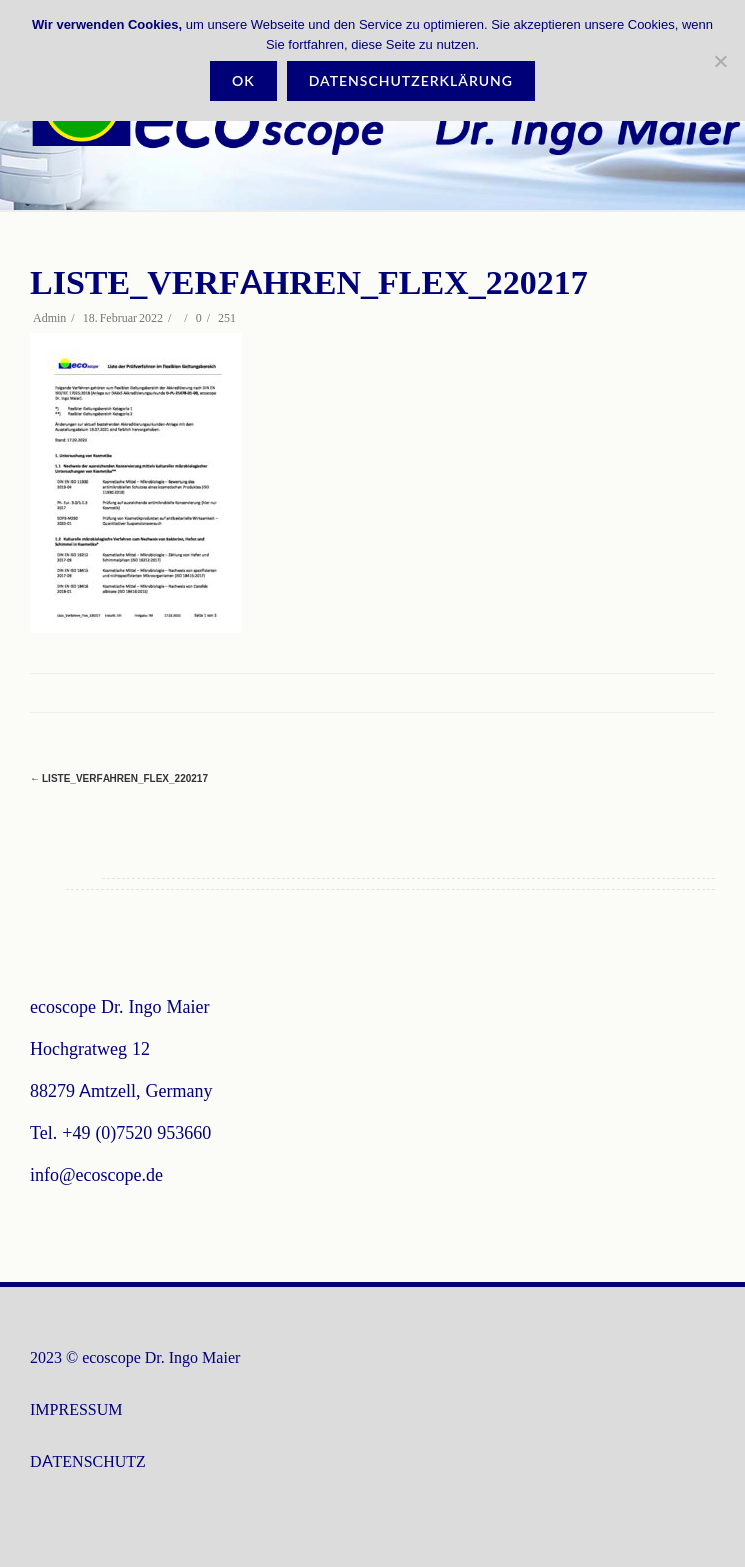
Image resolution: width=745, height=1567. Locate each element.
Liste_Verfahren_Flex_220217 (119, 778)
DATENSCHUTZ (88, 1461)
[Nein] (720, 61)
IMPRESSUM (76, 1409)
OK (243, 80)
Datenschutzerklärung (411, 80)
